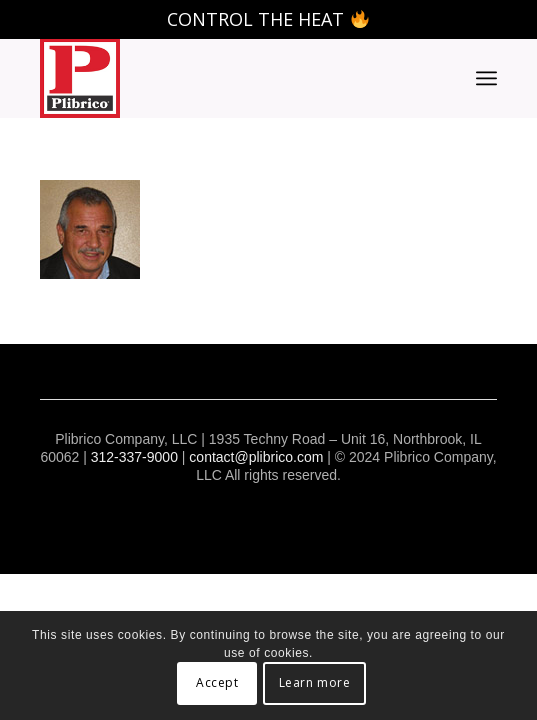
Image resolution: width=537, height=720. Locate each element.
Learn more (315, 682)
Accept (217, 682)
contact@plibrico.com (256, 457)
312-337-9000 (134, 457)
